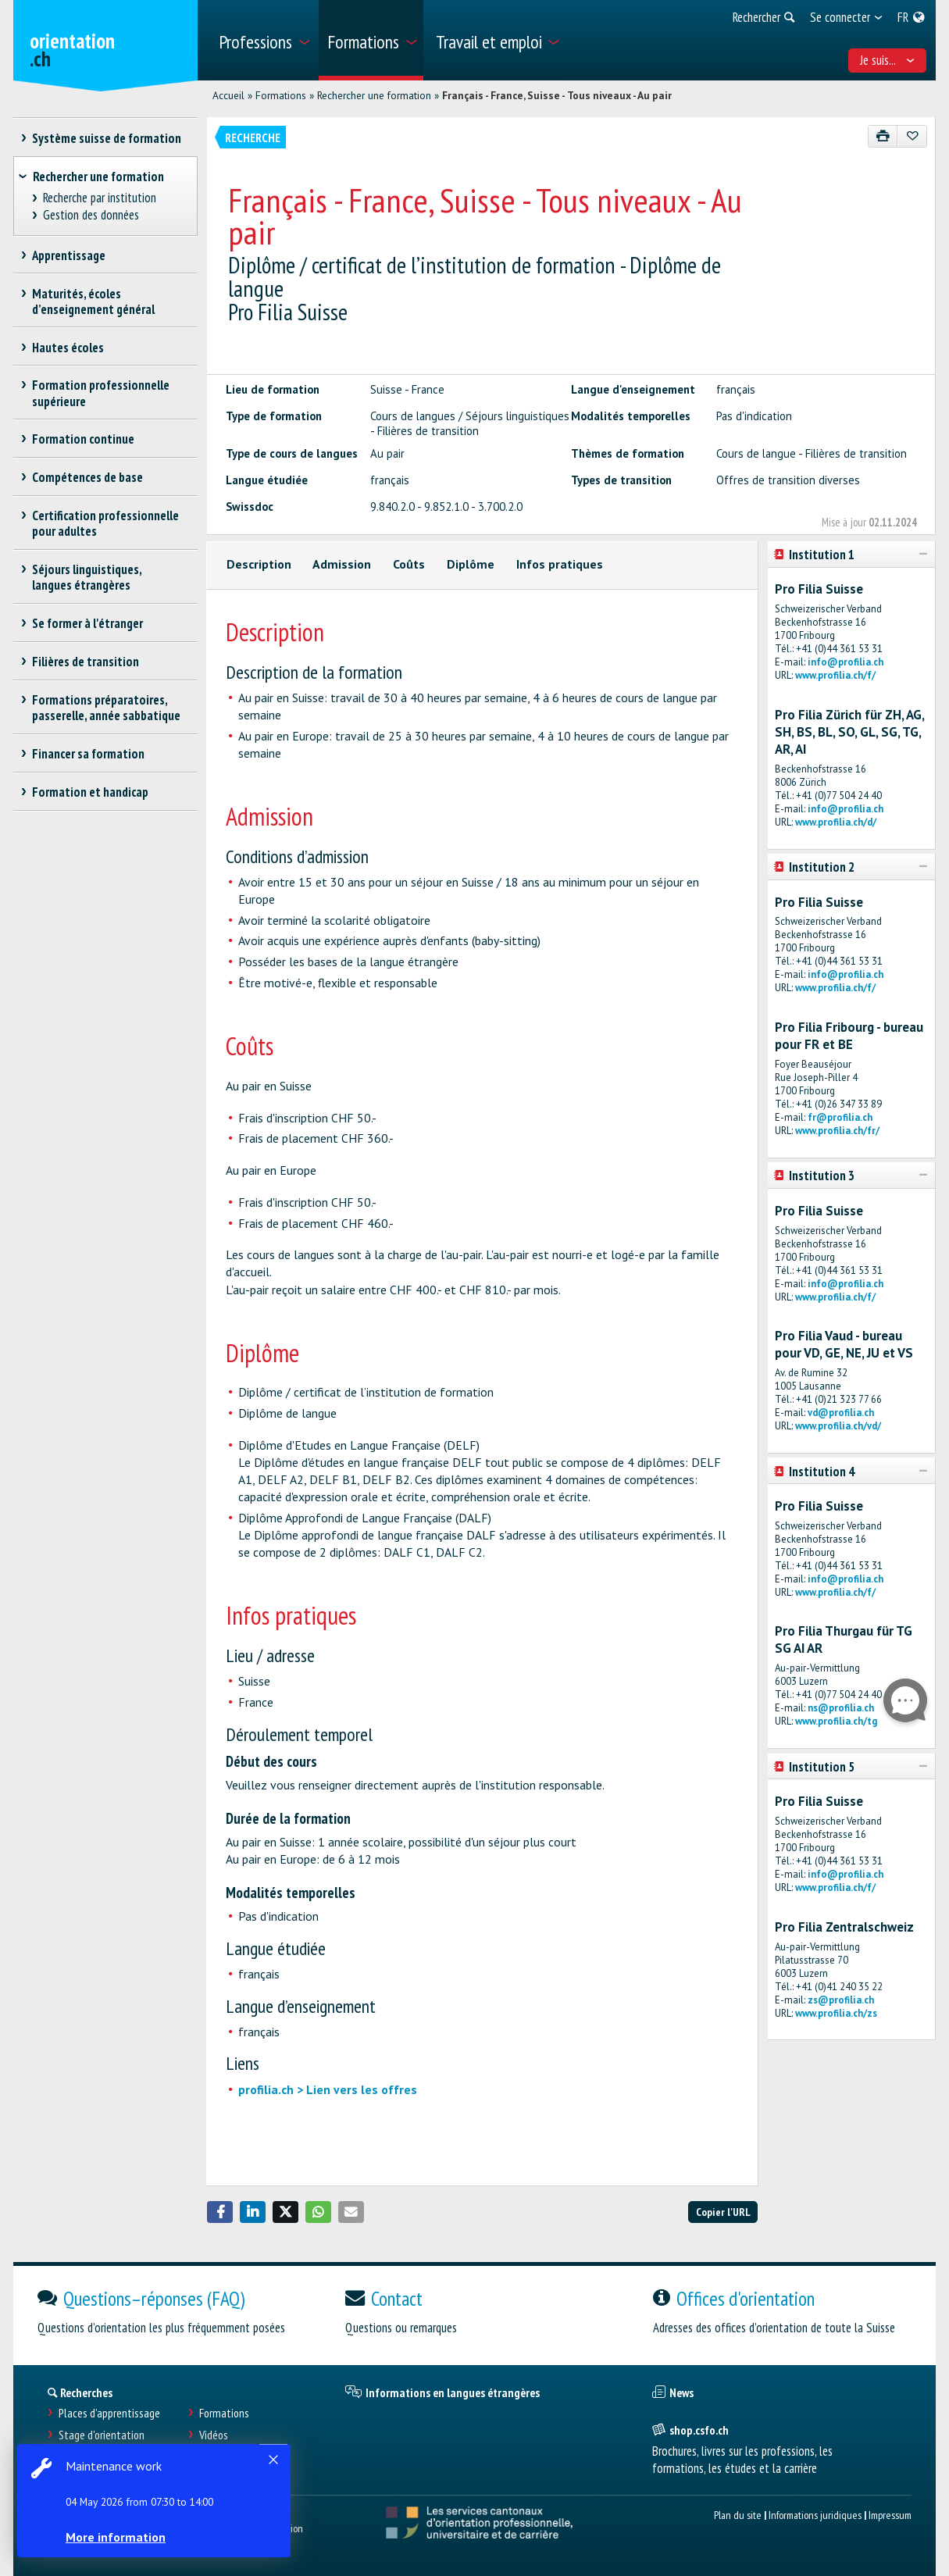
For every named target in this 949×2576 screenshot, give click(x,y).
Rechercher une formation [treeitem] (98, 176)
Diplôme (470, 564)
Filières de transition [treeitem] (86, 661)
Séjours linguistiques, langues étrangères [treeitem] (87, 577)
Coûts (409, 564)
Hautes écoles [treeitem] (68, 347)
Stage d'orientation (101, 2435)
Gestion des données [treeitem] (90, 215)
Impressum (890, 2514)
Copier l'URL (723, 2211)
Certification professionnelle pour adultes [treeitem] (106, 523)
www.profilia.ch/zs (836, 2013)
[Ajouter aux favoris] (911, 136)
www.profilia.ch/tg (836, 1721)
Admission (341, 564)
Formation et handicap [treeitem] (90, 792)
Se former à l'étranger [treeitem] (88, 623)
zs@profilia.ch (841, 2000)
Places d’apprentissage (109, 2413)
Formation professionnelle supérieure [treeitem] (101, 392)
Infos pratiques (559, 564)
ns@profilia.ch (841, 1707)
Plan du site (738, 2514)
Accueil (228, 95)
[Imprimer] (883, 136)
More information (117, 2537)
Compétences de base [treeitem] (88, 477)
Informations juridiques (815, 2514)
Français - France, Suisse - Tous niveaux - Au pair (557, 95)
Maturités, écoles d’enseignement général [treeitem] (93, 301)
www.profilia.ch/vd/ (838, 1425)
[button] (220, 2212)
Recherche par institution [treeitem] (99, 198)
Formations (280, 95)
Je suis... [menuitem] (887, 60)
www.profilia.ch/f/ (835, 675)
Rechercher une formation (374, 95)
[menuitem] (263, 40)
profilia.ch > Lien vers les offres (327, 2089)
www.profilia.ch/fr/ (837, 1130)
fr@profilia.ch (840, 1117)
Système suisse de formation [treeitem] (107, 138)
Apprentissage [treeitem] (69, 255)
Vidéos (213, 2435)
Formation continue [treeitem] (83, 439)
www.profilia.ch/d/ (835, 822)
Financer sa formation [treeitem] (88, 753)
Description (259, 564)
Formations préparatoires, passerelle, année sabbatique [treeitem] (106, 707)
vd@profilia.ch (841, 1412)
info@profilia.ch (845, 662)
